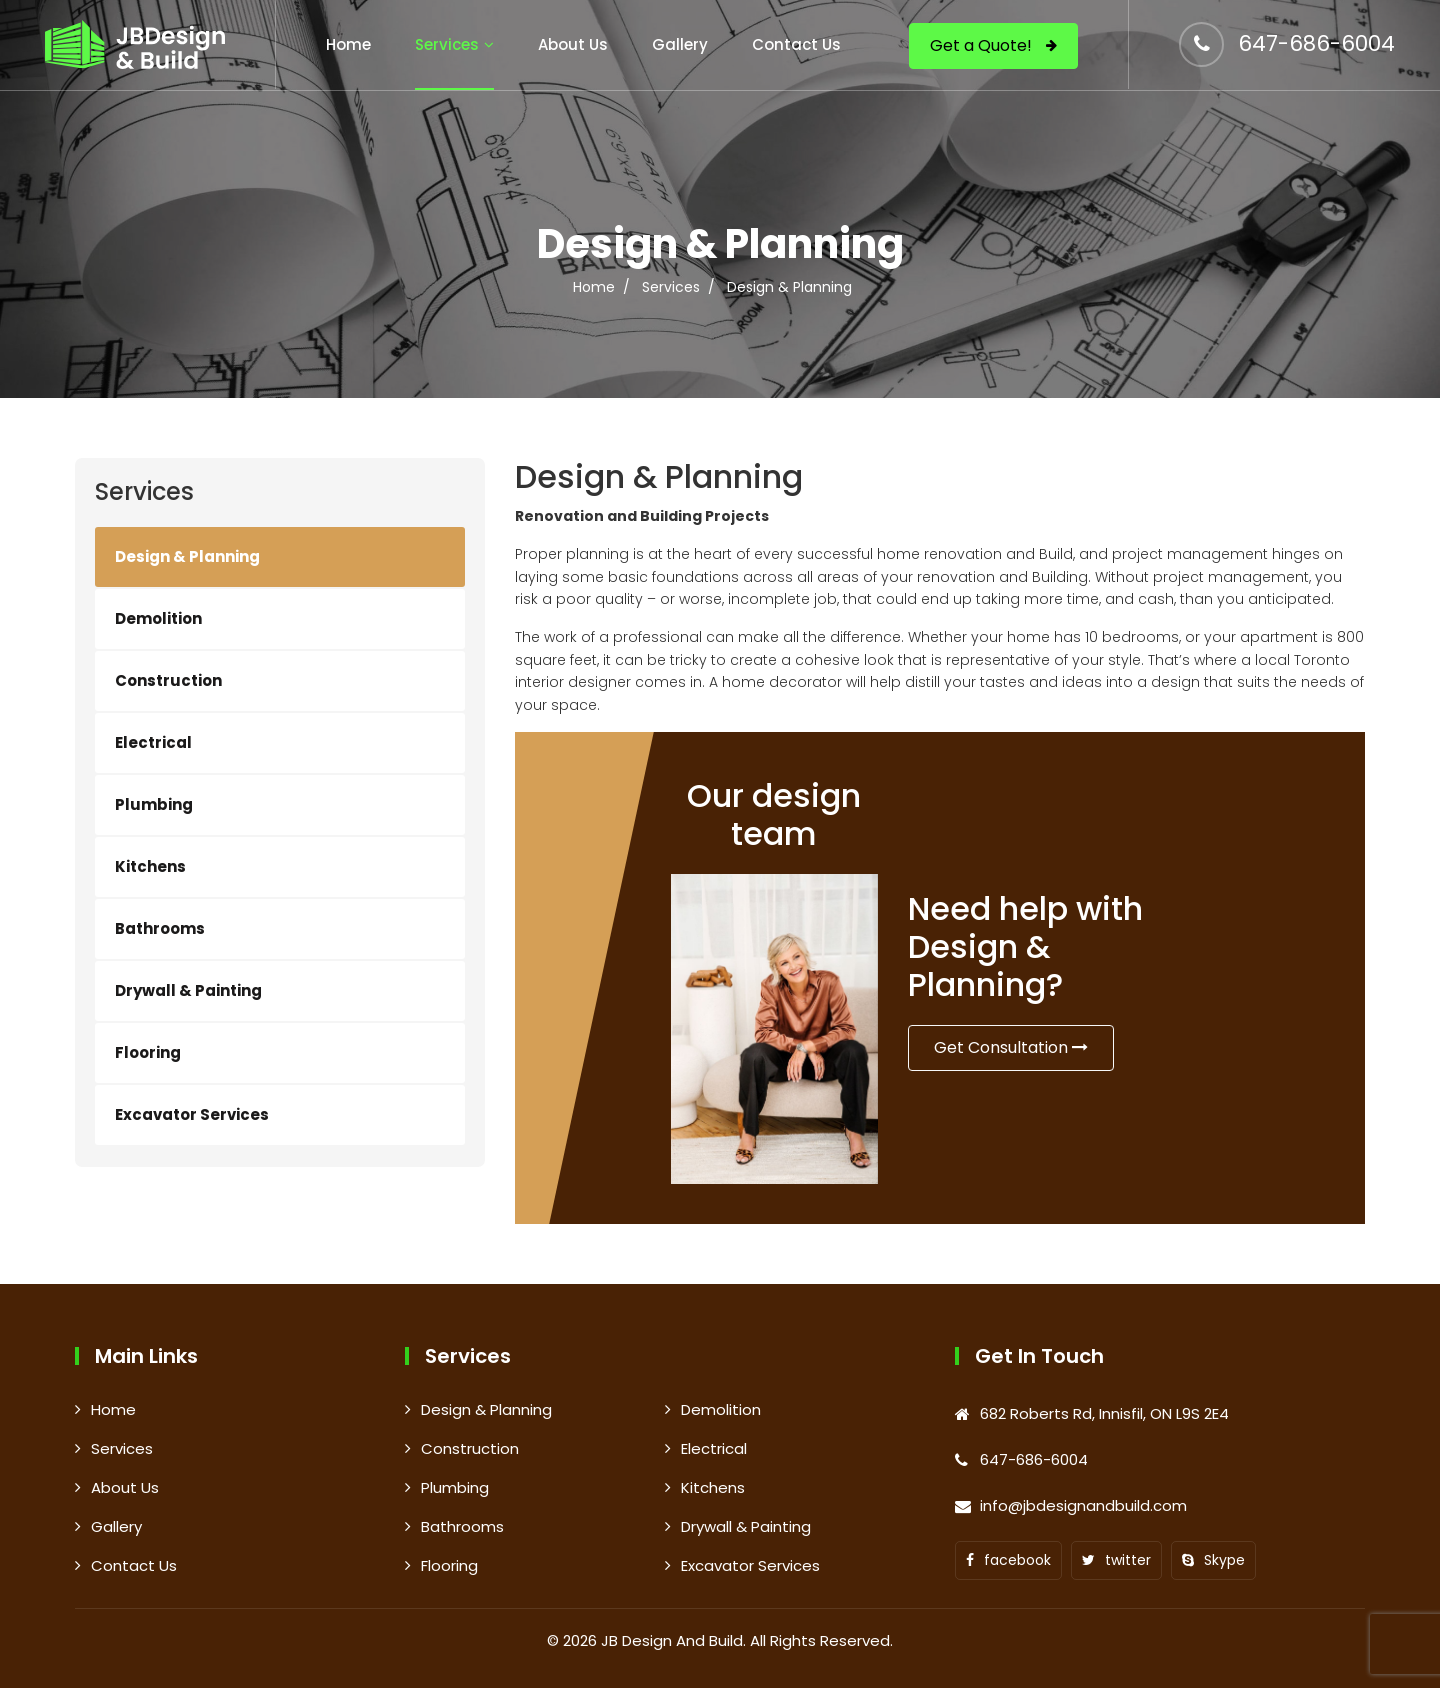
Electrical (153, 742)
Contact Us (796, 44)
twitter (1116, 1560)
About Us (573, 44)
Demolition (158, 618)
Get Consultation (1011, 1047)
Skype (1213, 1560)
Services (447, 44)
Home (348, 44)
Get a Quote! (993, 45)
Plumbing (154, 804)
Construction (168, 680)
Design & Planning (187, 556)
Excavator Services (192, 1114)
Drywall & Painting (188, 990)
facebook (1008, 1560)
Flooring (148, 1052)
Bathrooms (160, 928)
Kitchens (150, 866)
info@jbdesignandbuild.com (1083, 1505)
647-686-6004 (1316, 43)
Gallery (680, 44)
